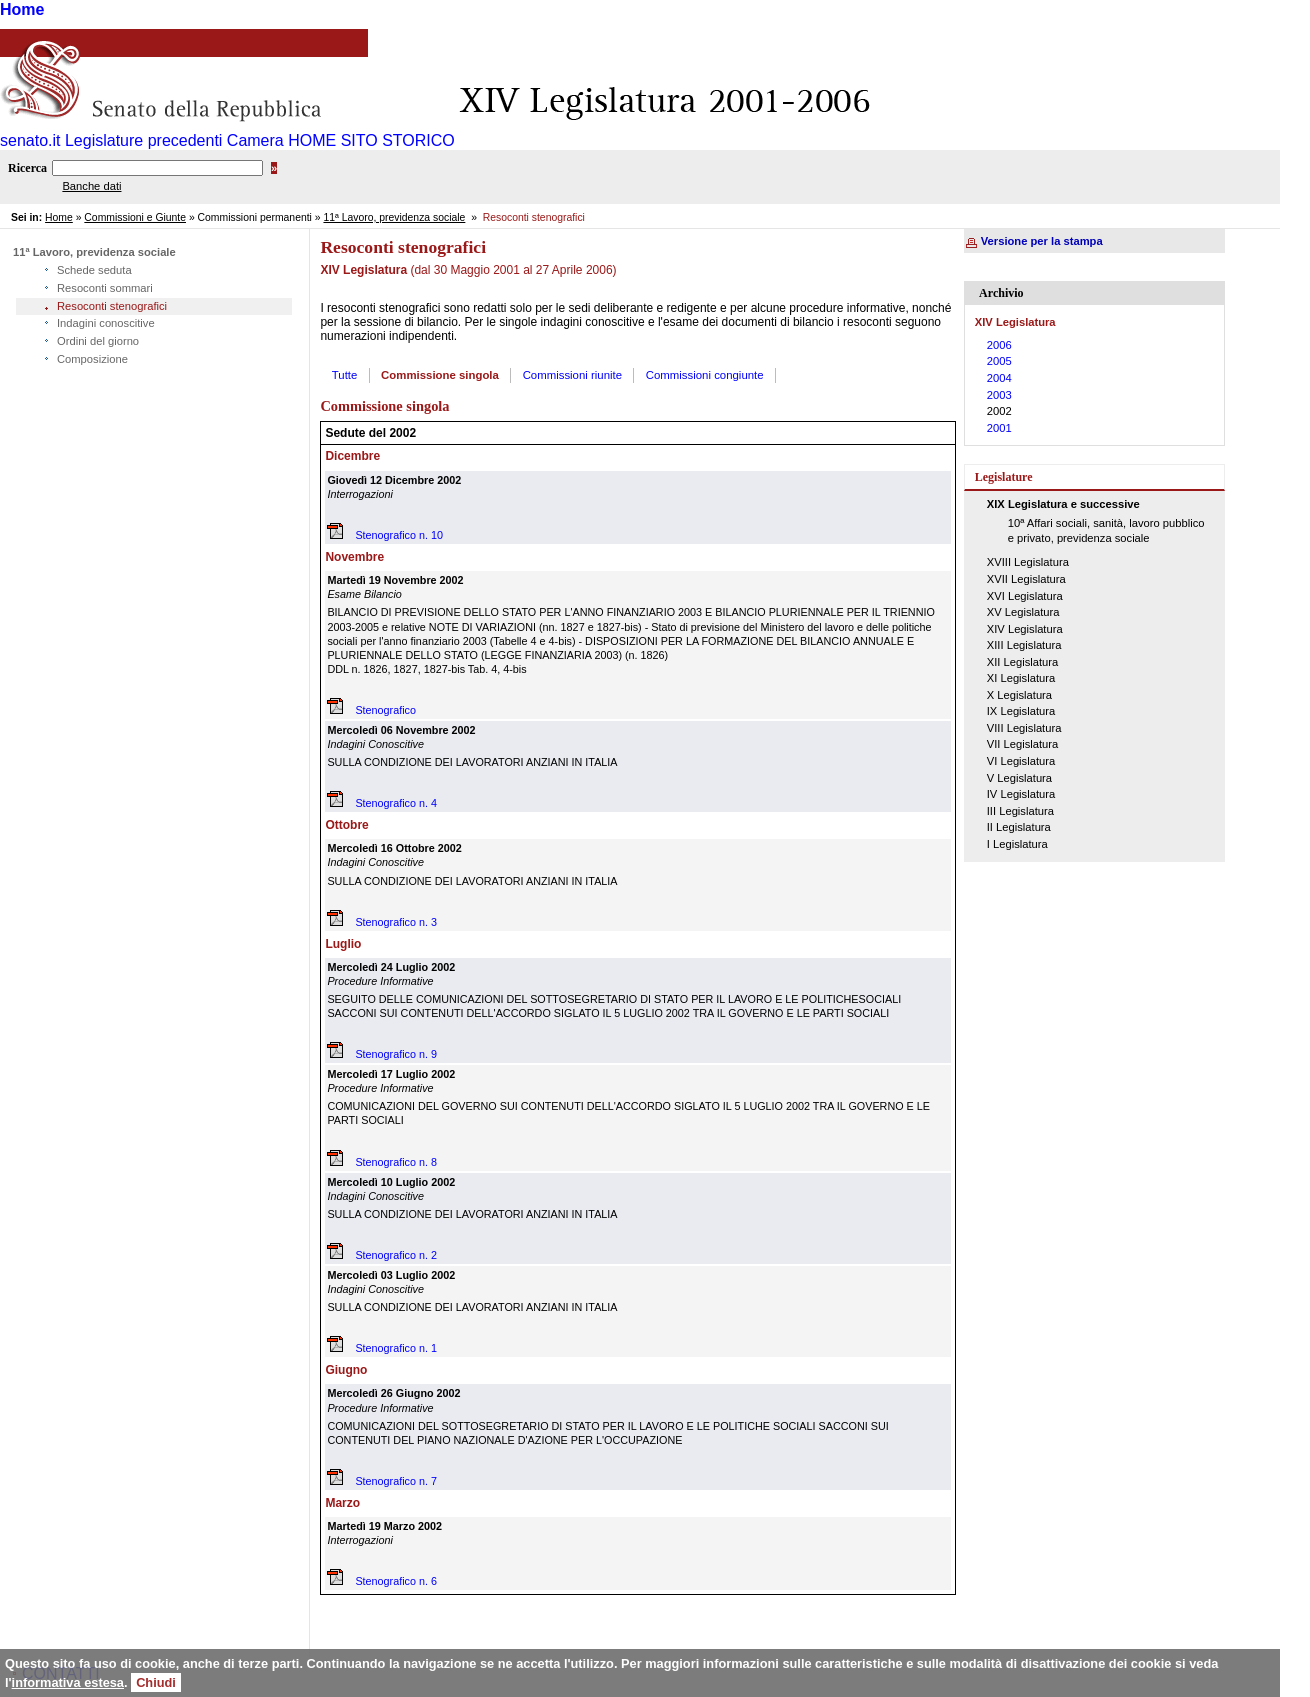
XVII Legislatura (1026, 579)
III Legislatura (1020, 811)
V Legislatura (1019, 778)
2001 (999, 428)
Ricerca (27, 168)
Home (22, 9)
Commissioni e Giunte (135, 217)
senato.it (30, 140)
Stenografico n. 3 (396, 922)
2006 (999, 345)
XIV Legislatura (1025, 629)
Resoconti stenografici (112, 306)
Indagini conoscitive (106, 323)
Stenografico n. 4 (396, 803)
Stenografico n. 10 (399, 535)
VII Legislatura (1023, 744)
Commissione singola (440, 375)
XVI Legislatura (1025, 596)
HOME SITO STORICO (371, 140)
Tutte (345, 375)
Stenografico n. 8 (396, 1162)
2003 (999, 395)
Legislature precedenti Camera (174, 140)
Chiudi (156, 1682)
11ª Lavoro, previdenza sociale (394, 217)
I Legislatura (1017, 844)
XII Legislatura (1023, 662)
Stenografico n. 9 (396, 1054)
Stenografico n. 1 (396, 1348)
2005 (999, 361)
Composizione (92, 359)
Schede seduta (94, 270)
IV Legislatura (1021, 794)
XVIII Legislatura (1028, 562)
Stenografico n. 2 (396, 1255)
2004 (999, 378)
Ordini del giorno (98, 341)
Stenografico (385, 710)
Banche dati (91, 186)
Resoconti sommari (105, 288)
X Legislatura (1019, 695)
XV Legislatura (1023, 612)
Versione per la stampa (1042, 241)
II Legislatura (1019, 827)
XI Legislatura (1021, 678)
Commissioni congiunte (705, 375)
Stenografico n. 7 (396, 1481)
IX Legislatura (1021, 711)
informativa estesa (68, 1682)
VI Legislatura (1021, 761)
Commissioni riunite (572, 375)
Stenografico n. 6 (396, 1581)
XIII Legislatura (1024, 645)
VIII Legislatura (1024, 728)
